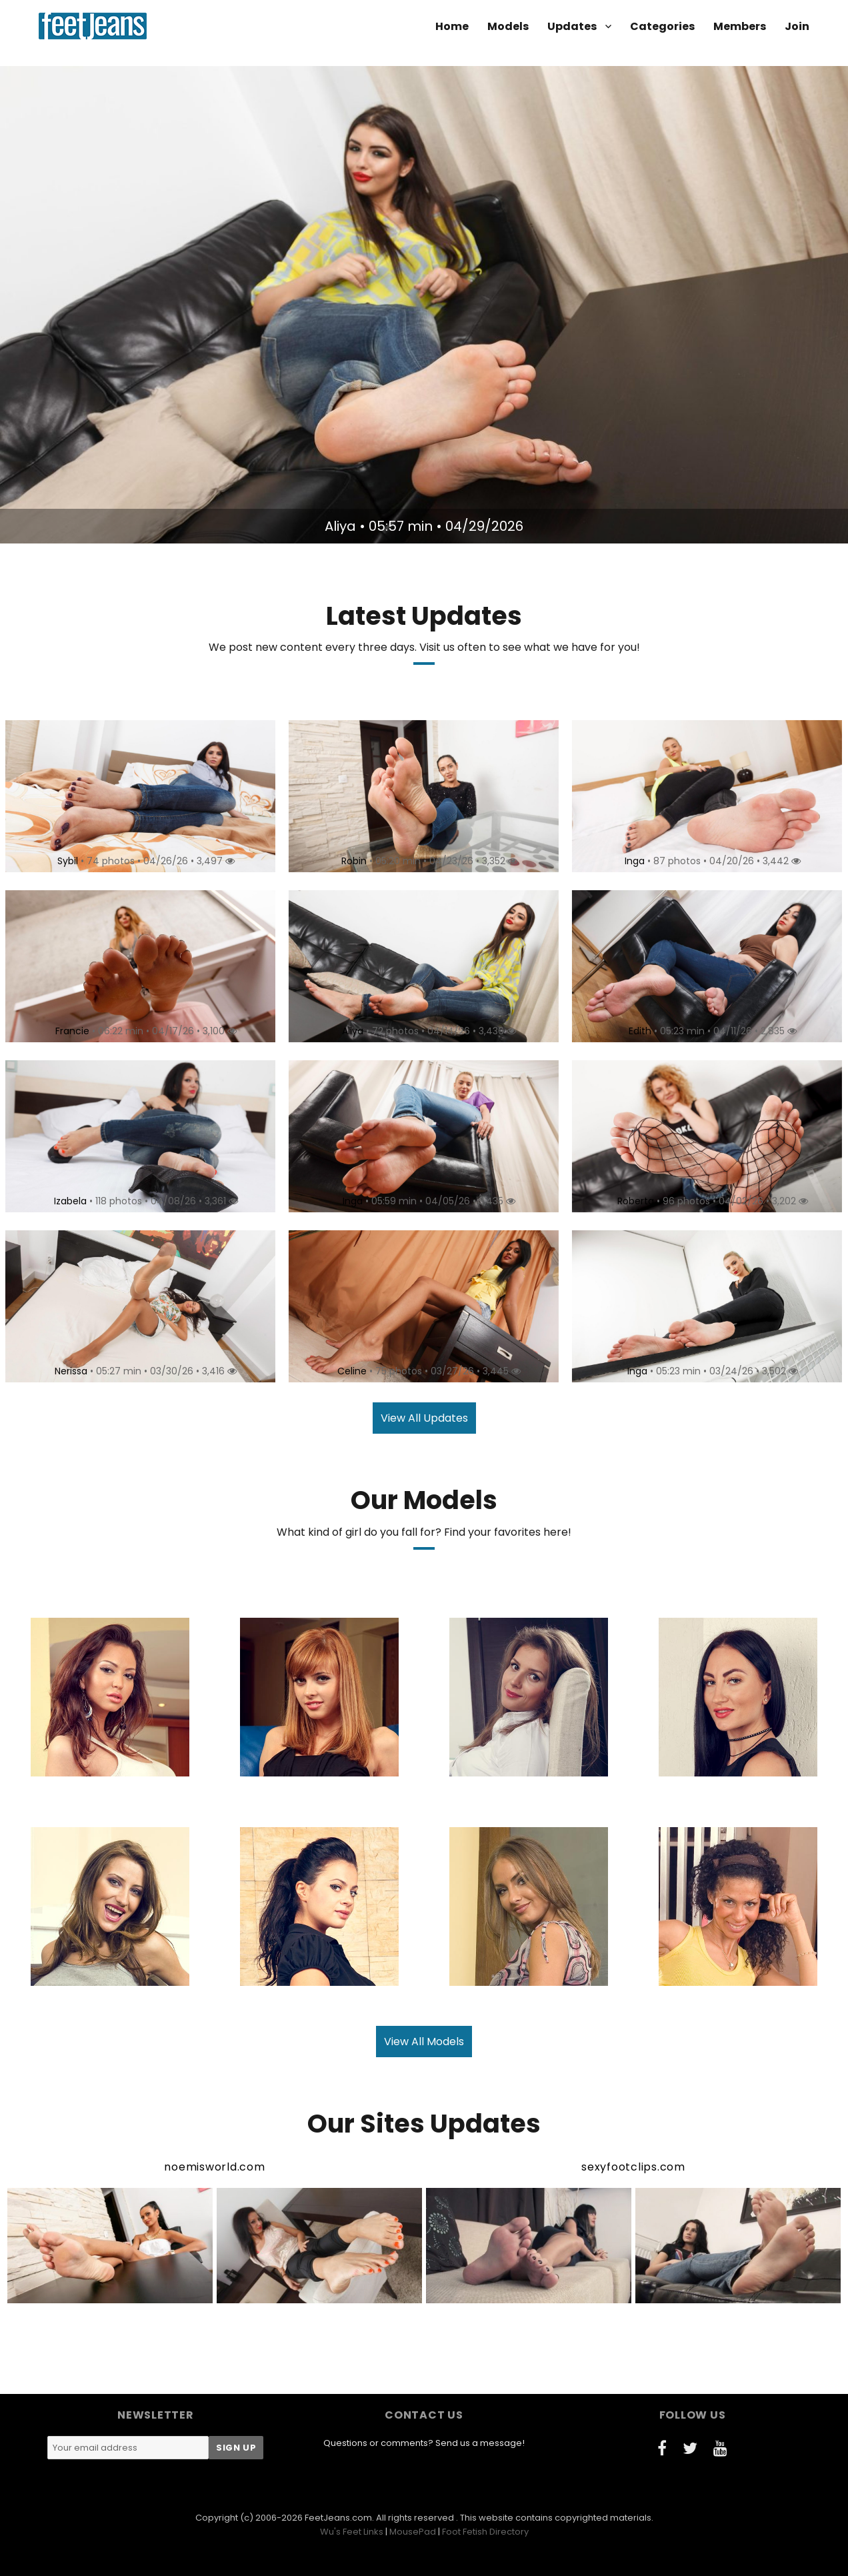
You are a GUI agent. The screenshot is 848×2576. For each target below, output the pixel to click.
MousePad (412, 2531)
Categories (662, 26)
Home (452, 26)
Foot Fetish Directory (485, 2531)
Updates (572, 26)
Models (508, 26)
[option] (424, 304)
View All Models (424, 2041)
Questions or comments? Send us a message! (424, 2443)
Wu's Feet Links (351, 2531)
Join (797, 26)
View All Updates (424, 1418)
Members (739, 26)
